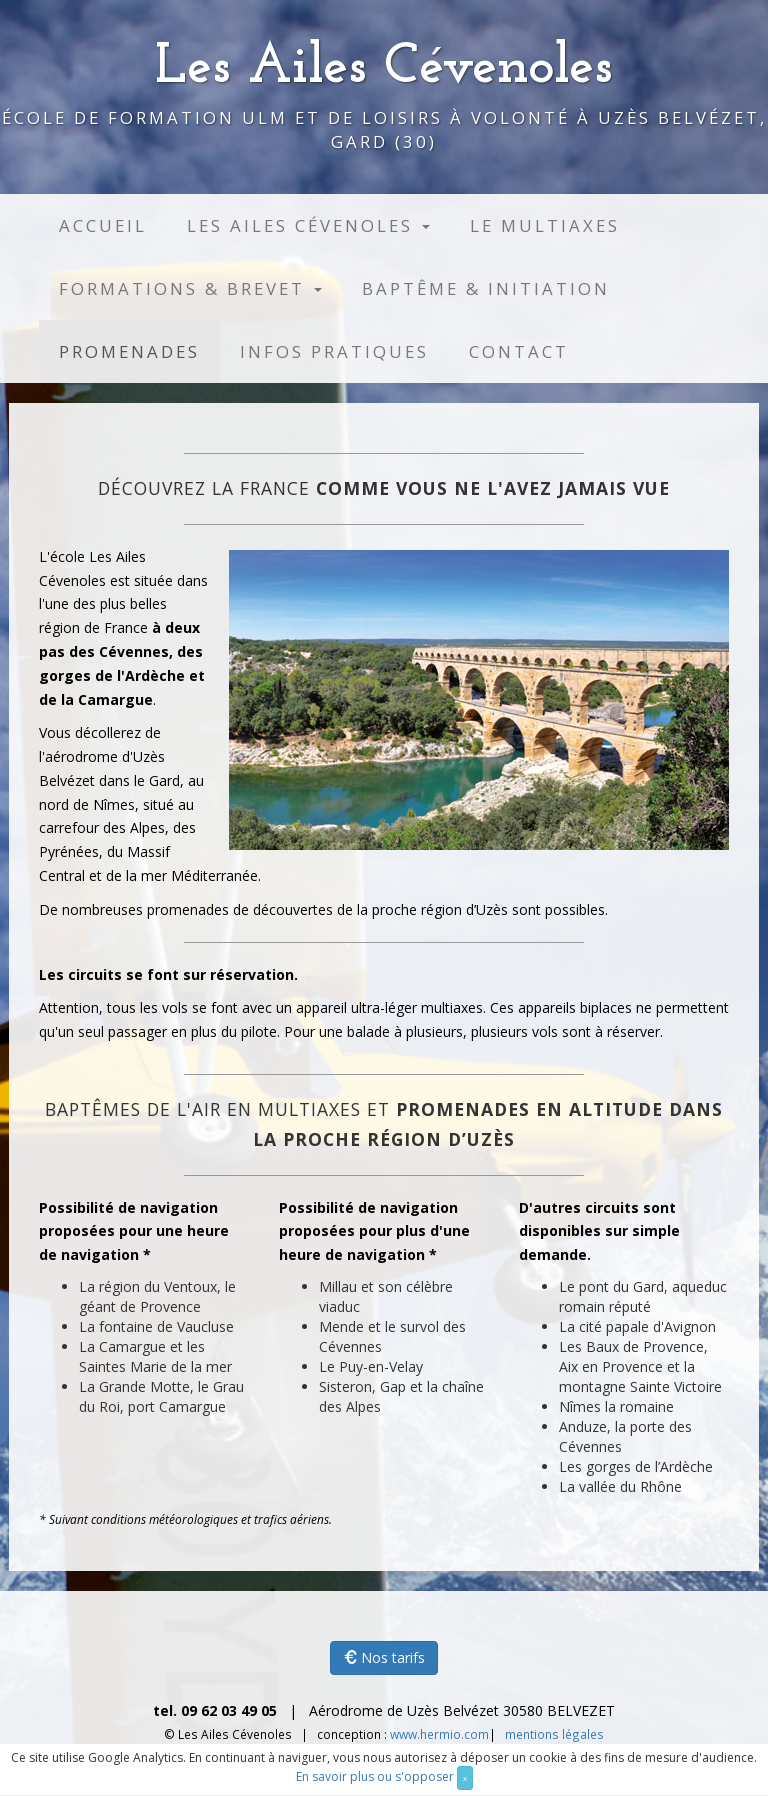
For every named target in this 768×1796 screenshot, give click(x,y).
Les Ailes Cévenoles (308, 225)
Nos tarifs (384, 1657)
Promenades (129, 351)
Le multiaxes (545, 225)
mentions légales (554, 1734)
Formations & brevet (190, 288)
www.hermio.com (439, 1734)
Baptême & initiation (486, 288)
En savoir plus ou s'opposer (375, 1776)
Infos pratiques (334, 351)
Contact (519, 351)
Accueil (103, 225)
